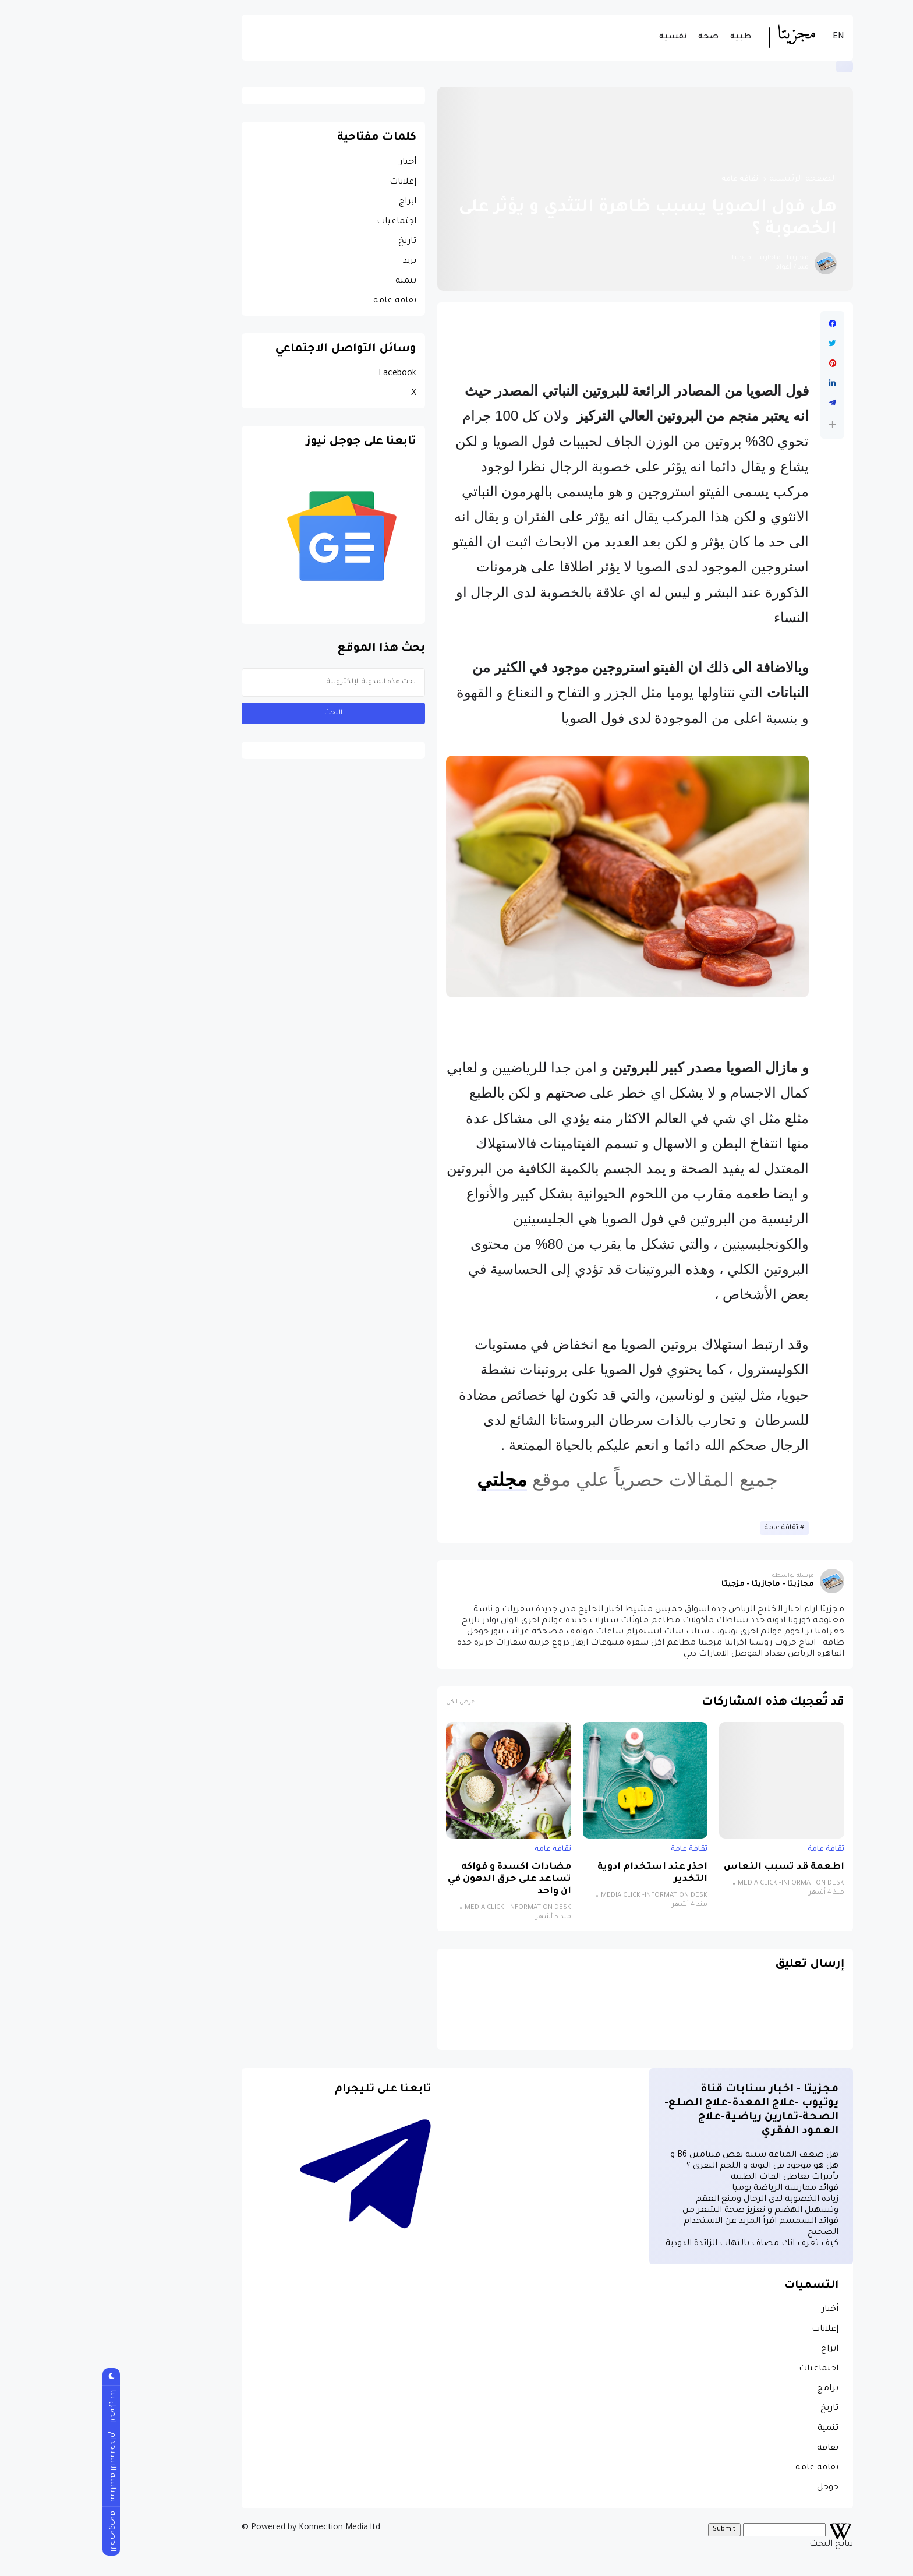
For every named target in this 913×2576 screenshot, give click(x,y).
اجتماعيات (305, 222)
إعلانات (312, 182)
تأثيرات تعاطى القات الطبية (694, 2177)
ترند (318, 261)
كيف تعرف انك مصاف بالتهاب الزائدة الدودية (661, 2244)
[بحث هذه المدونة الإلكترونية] (242, 682)
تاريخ (316, 241)
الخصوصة (21, 2531)
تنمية (315, 281)
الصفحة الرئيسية (712, 179)
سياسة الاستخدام (21, 2467)
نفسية (582, 37)
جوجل (737, 2488)
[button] (741, 424)
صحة (617, 37)
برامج (737, 2389)
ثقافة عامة (649, 179)
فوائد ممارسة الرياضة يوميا (694, 2188)
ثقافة (737, 2448)
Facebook (306, 374)
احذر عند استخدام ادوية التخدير (562, 1873)
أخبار (317, 162)
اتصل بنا (21, 2406)
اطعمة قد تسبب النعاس (693, 1867)
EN (747, 37)
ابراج (316, 202)
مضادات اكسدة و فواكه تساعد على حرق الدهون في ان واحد (418, 1879)
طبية (649, 37)
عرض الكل (369, 1702)
